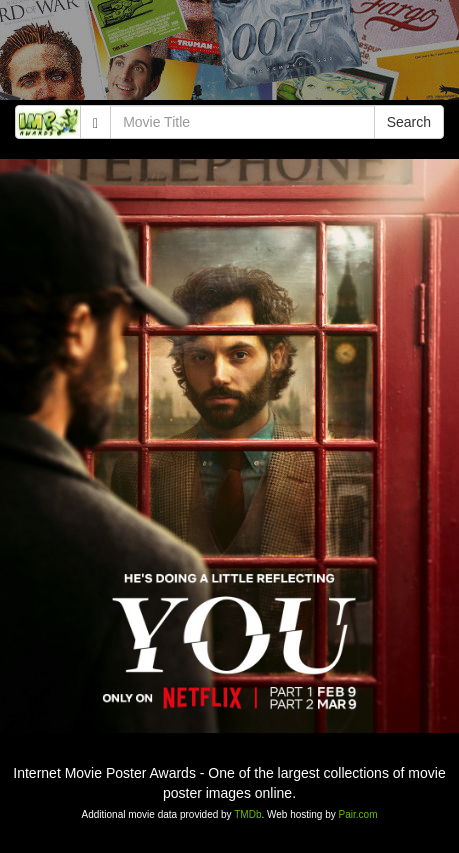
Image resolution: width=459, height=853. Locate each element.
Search (409, 122)
